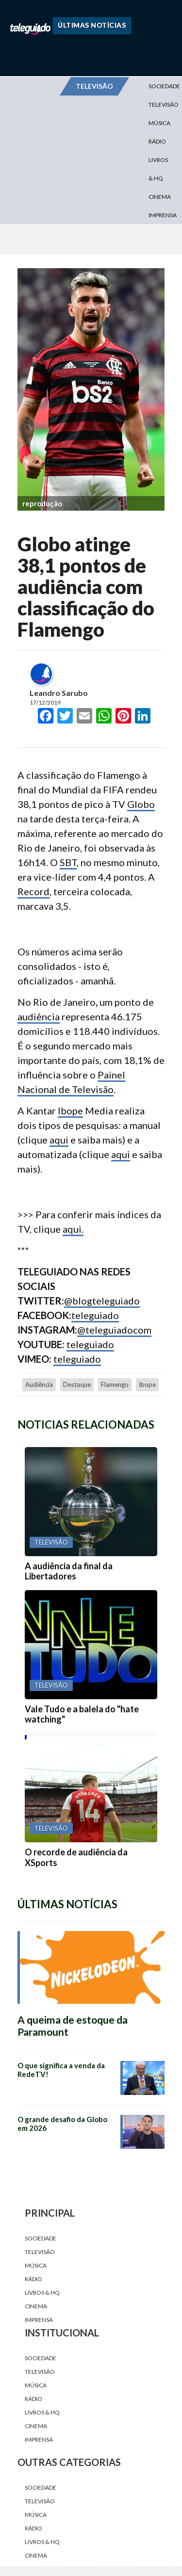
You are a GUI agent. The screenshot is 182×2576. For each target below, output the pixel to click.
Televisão (40, 2251)
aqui (59, 1139)
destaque (77, 1384)
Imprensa (163, 215)
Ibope (70, 1110)
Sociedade (40, 2238)
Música (159, 123)
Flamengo (115, 1384)
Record (33, 891)
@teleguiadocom (114, 1330)
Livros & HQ (158, 169)
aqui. (73, 1229)
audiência (38, 1016)
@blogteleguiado (102, 1300)
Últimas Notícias (92, 25)
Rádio (157, 141)
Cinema (160, 196)
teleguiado (95, 1315)
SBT (68, 862)
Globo (141, 804)
